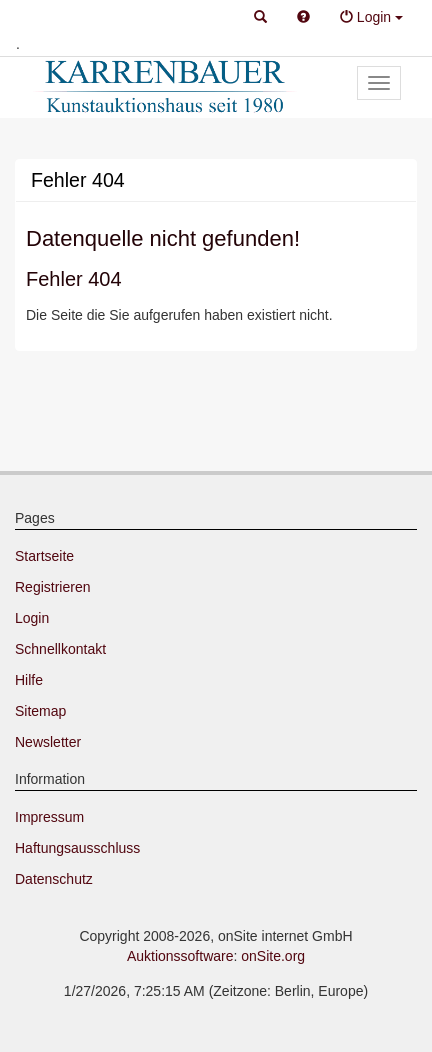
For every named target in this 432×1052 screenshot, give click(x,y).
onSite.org (273, 956)
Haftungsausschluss (77, 848)
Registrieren (52, 587)
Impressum (49, 817)
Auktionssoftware (180, 956)
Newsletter (48, 742)
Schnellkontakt (60, 649)
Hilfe (29, 680)
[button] (260, 18)
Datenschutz (54, 879)
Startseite (44, 556)
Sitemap (40, 711)
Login (32, 618)
